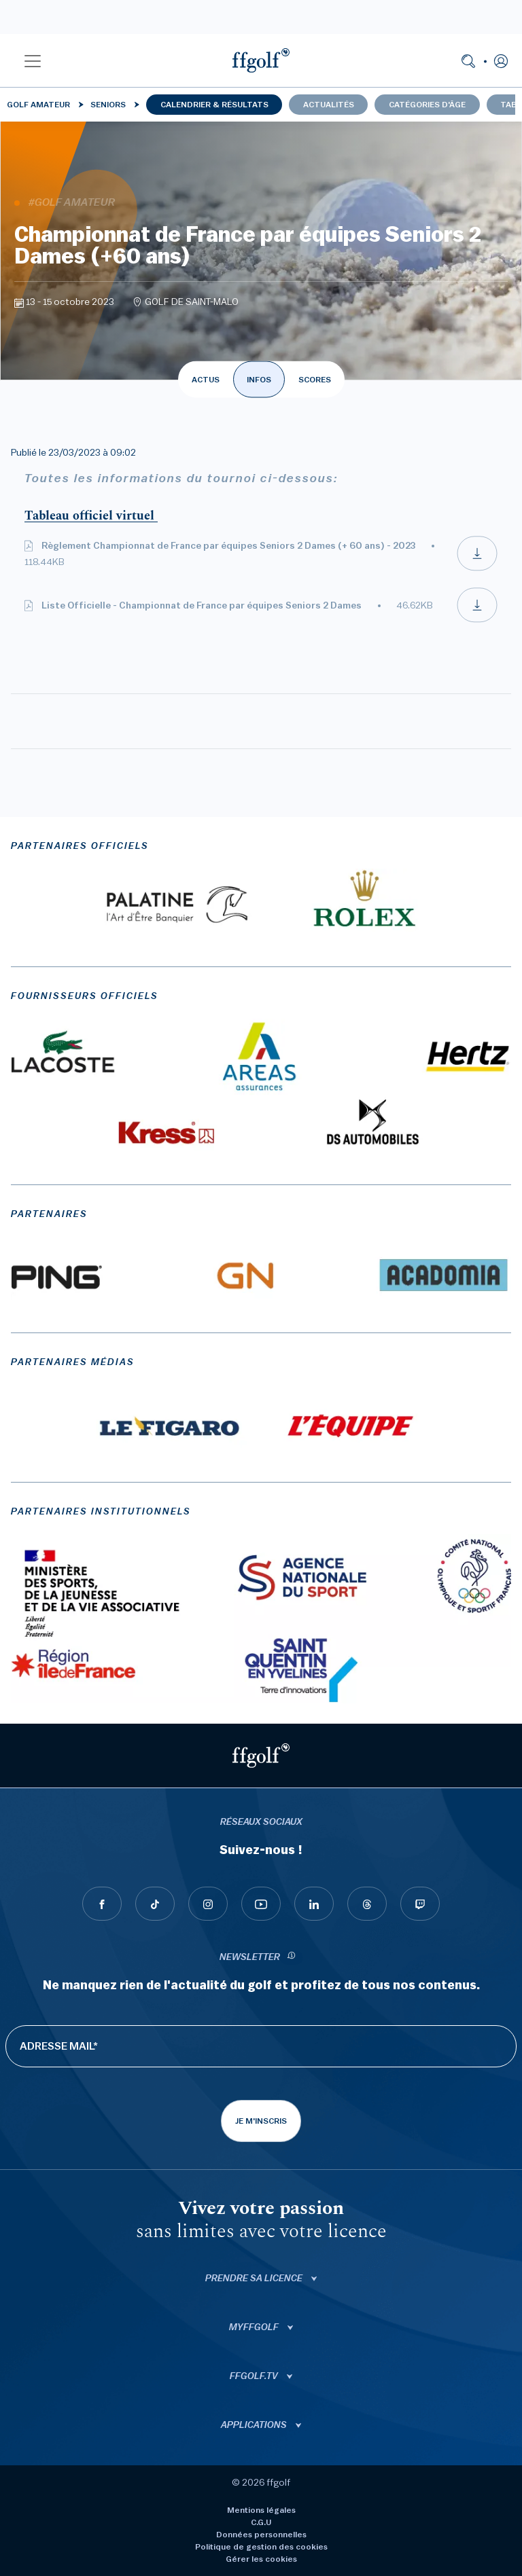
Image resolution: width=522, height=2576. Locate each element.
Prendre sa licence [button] (254, 2278)
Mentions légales (261, 2510)
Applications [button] (255, 2425)
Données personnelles (261, 2534)
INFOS (259, 380)
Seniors (108, 105)
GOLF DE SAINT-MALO (192, 302)
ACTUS (206, 380)
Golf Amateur (38, 105)
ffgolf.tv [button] (255, 2376)
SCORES (314, 380)
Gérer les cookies (261, 2559)
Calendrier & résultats (214, 105)
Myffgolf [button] (255, 2327)
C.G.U (261, 2522)
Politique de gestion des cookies (261, 2547)
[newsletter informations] (291, 1958)
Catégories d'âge (427, 105)
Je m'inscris (261, 2121)
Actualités (328, 105)
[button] (33, 60)
